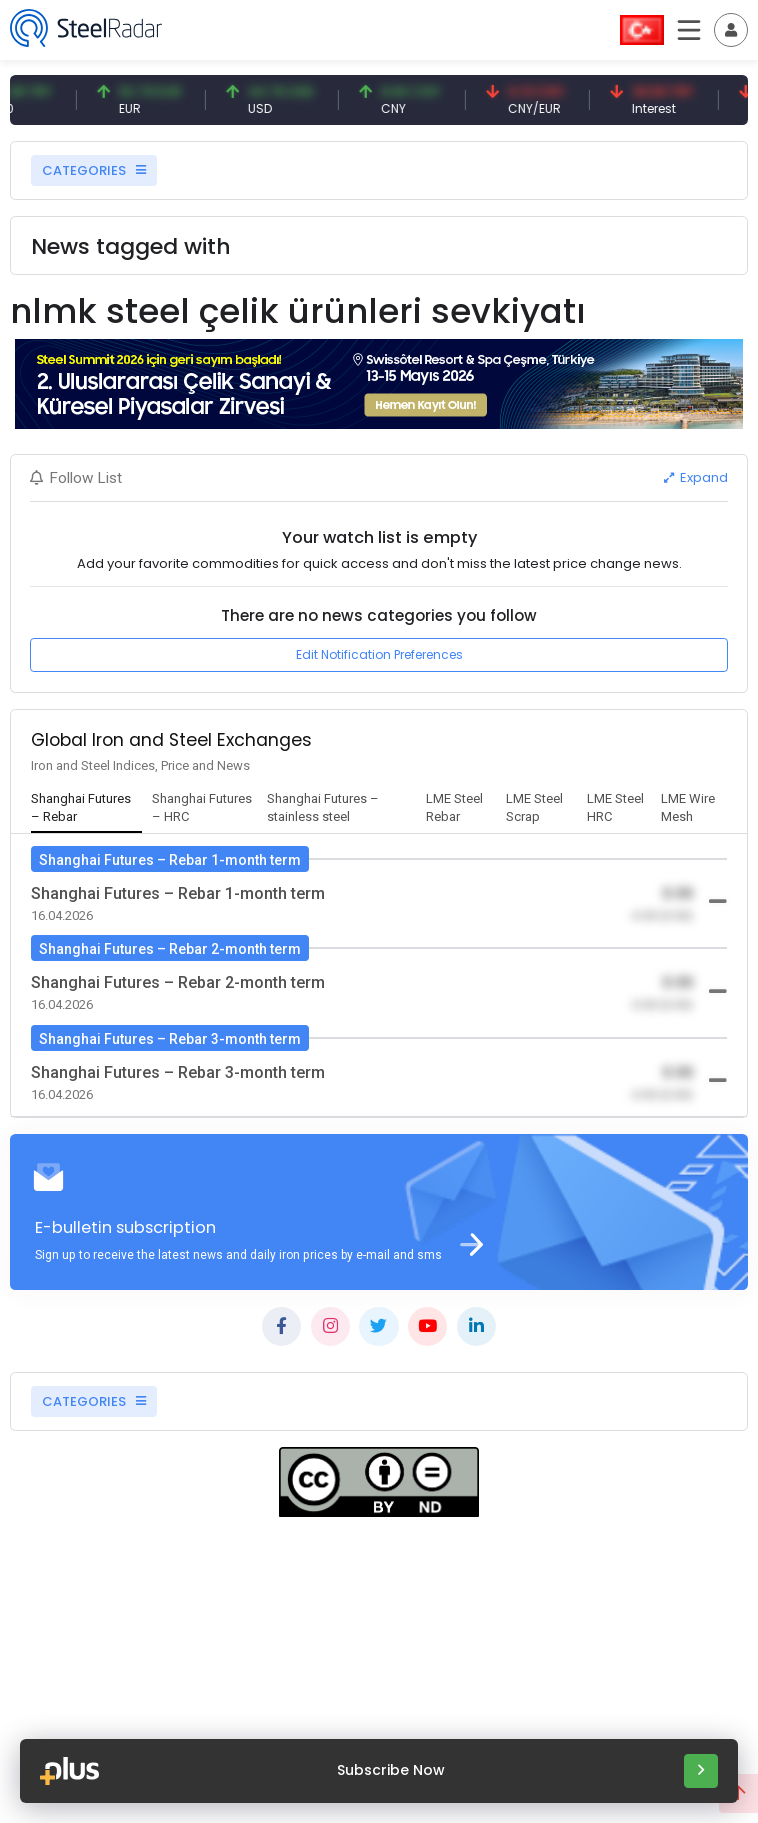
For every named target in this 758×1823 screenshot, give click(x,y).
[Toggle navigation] (731, 30)
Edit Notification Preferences (379, 654)
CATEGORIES (94, 170)
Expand (696, 477)
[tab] (87, 809)
